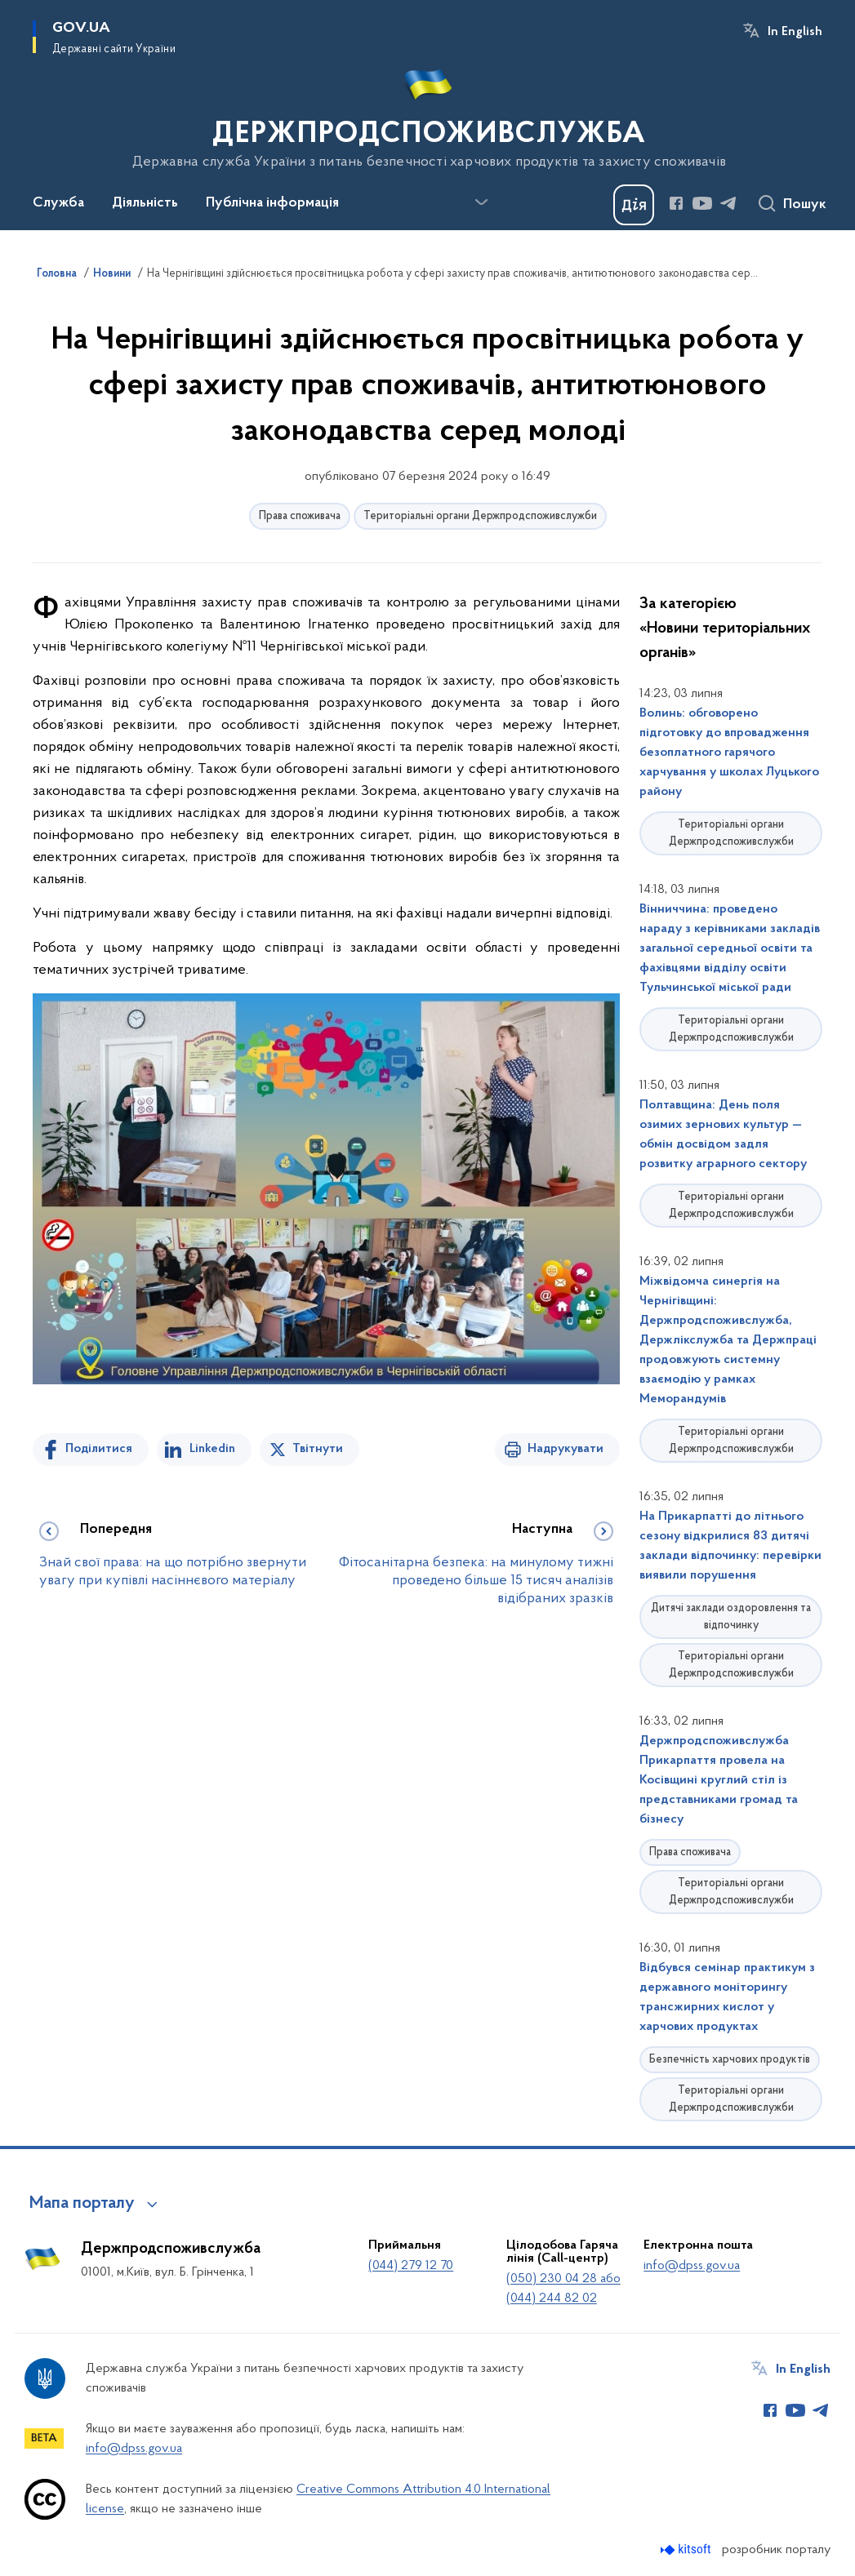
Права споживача (300, 516)
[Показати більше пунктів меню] (481, 202)
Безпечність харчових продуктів (729, 2060)
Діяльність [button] (145, 203)
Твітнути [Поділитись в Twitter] (317, 1448)
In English (795, 31)
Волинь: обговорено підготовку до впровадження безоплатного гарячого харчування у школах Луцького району (729, 752)
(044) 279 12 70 (410, 2265)
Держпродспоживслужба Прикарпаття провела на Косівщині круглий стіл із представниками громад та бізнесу (718, 1780)
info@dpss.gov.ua (691, 2265)
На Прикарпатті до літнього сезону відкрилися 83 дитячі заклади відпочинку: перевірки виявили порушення (730, 1546)
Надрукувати (565, 1448)
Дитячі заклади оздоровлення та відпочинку (731, 1617)
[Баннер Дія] (633, 204)
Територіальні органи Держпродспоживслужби (480, 516)
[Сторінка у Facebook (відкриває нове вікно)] (676, 203)
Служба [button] (58, 203)
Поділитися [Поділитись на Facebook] (98, 1448)
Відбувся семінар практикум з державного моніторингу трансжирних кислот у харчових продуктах (727, 1997)
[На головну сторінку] (427, 113)
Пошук (804, 205)
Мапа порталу (82, 2204)
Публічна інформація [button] (272, 203)
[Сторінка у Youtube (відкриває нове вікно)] (702, 203)
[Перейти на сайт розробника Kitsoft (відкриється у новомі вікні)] (687, 2549)
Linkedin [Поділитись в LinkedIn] (212, 1448)
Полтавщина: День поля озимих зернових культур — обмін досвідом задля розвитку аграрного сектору (723, 1134)
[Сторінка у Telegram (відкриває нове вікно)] (728, 203)
